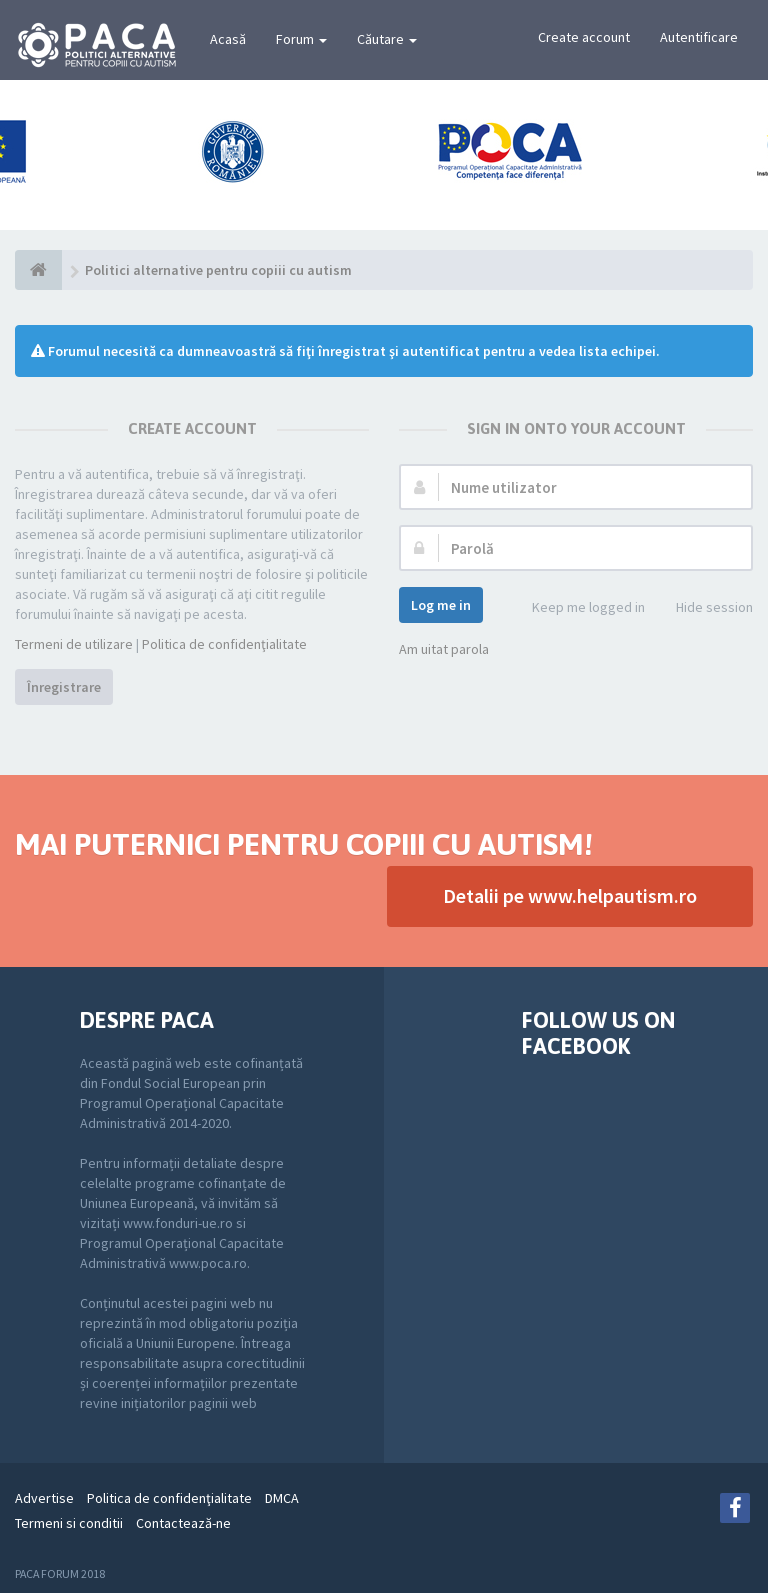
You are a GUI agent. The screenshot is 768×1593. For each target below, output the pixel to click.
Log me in (441, 605)
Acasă (228, 39)
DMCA (282, 1498)
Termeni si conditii (69, 1523)
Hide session (703, 608)
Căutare (387, 39)
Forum (301, 39)
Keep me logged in (577, 608)
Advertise (44, 1498)
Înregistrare (64, 687)
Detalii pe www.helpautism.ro (570, 895)
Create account (584, 37)
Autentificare (699, 37)
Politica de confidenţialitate (224, 644)
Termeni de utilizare (74, 644)
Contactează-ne (183, 1523)
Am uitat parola (444, 649)
